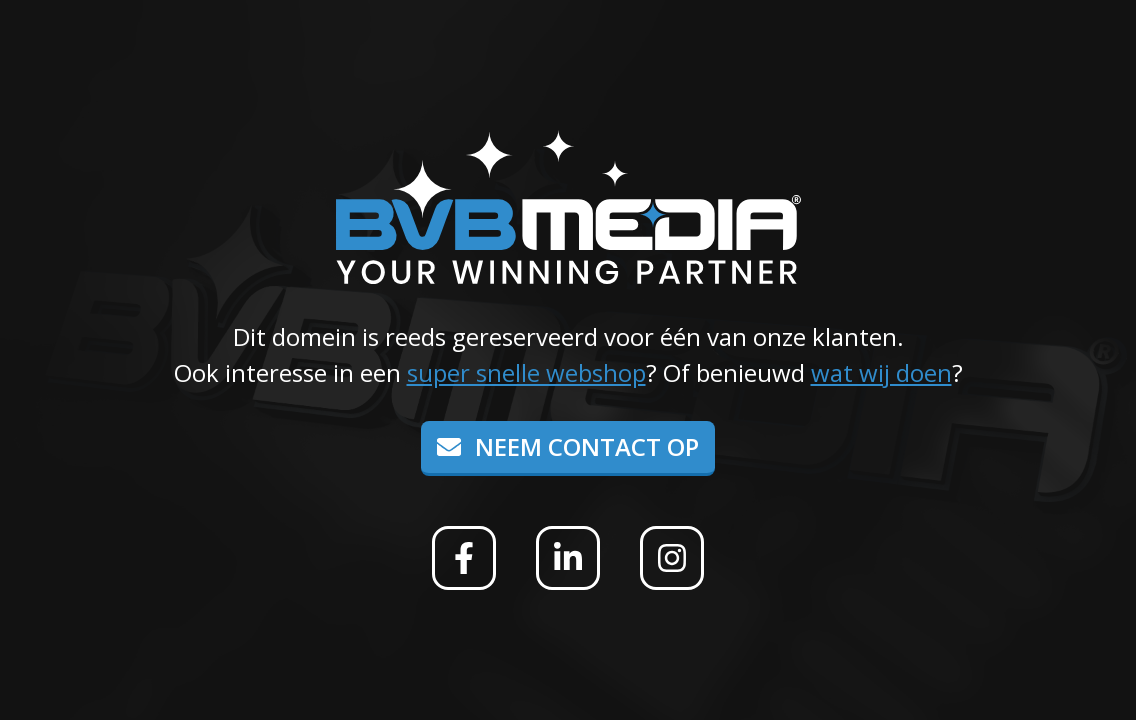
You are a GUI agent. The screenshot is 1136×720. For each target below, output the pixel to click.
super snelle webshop (526, 372)
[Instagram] (672, 558)
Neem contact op (568, 446)
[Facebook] (464, 558)
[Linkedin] (568, 558)
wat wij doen (881, 372)
